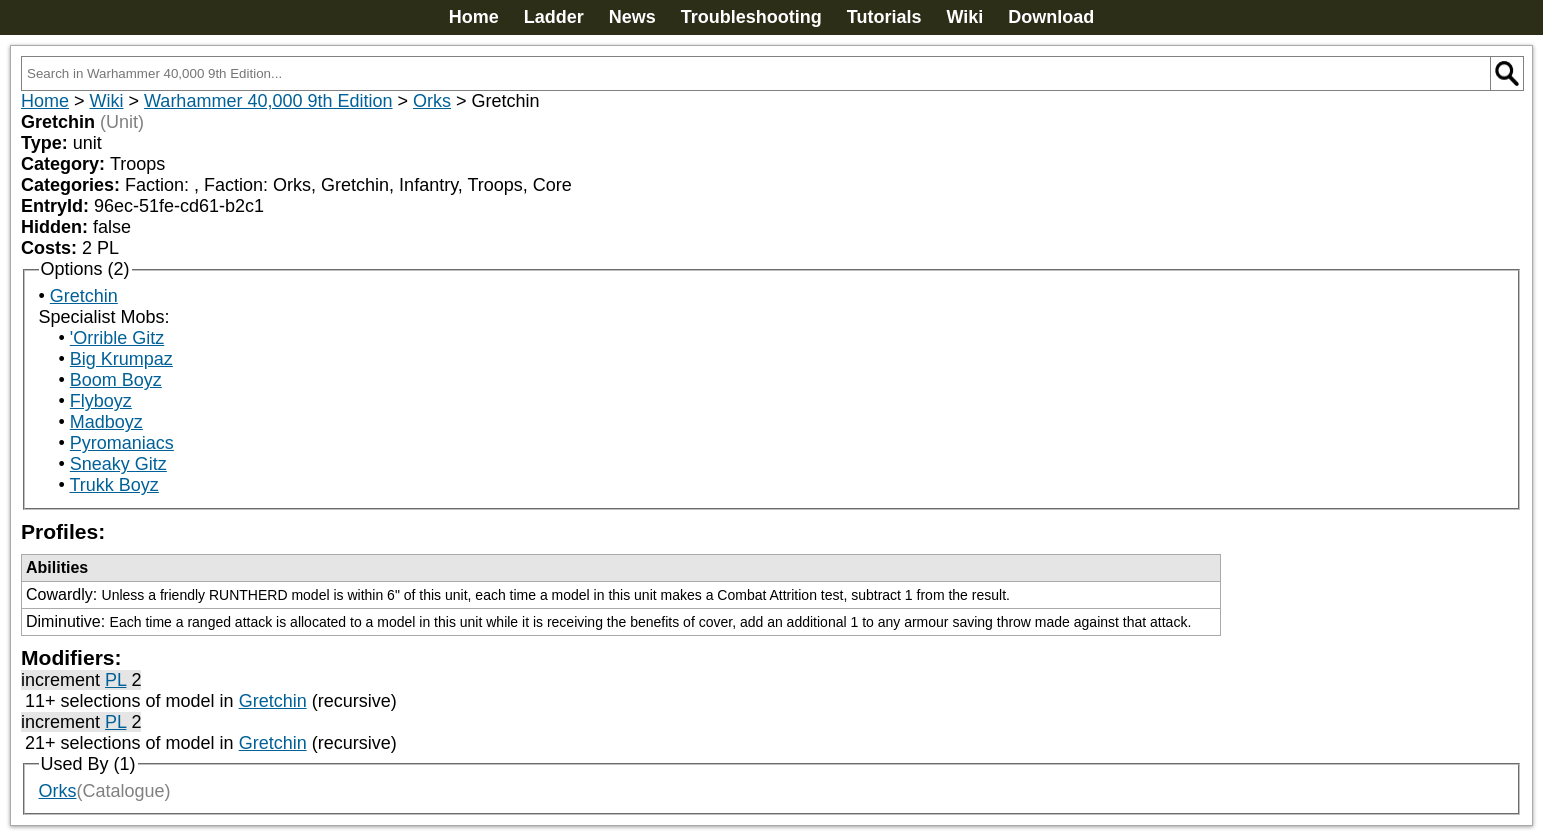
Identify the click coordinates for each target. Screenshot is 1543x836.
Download (1051, 17)
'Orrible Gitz (117, 338)
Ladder (554, 17)
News (632, 17)
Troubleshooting (751, 17)
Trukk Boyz (113, 485)
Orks (432, 101)
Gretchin (84, 296)
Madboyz (106, 422)
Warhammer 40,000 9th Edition (268, 101)
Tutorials (884, 17)
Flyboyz (101, 401)
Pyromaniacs (122, 443)
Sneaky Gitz (118, 464)
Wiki (964, 17)
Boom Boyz (116, 380)
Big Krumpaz (121, 359)
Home (474, 17)
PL (115, 680)
